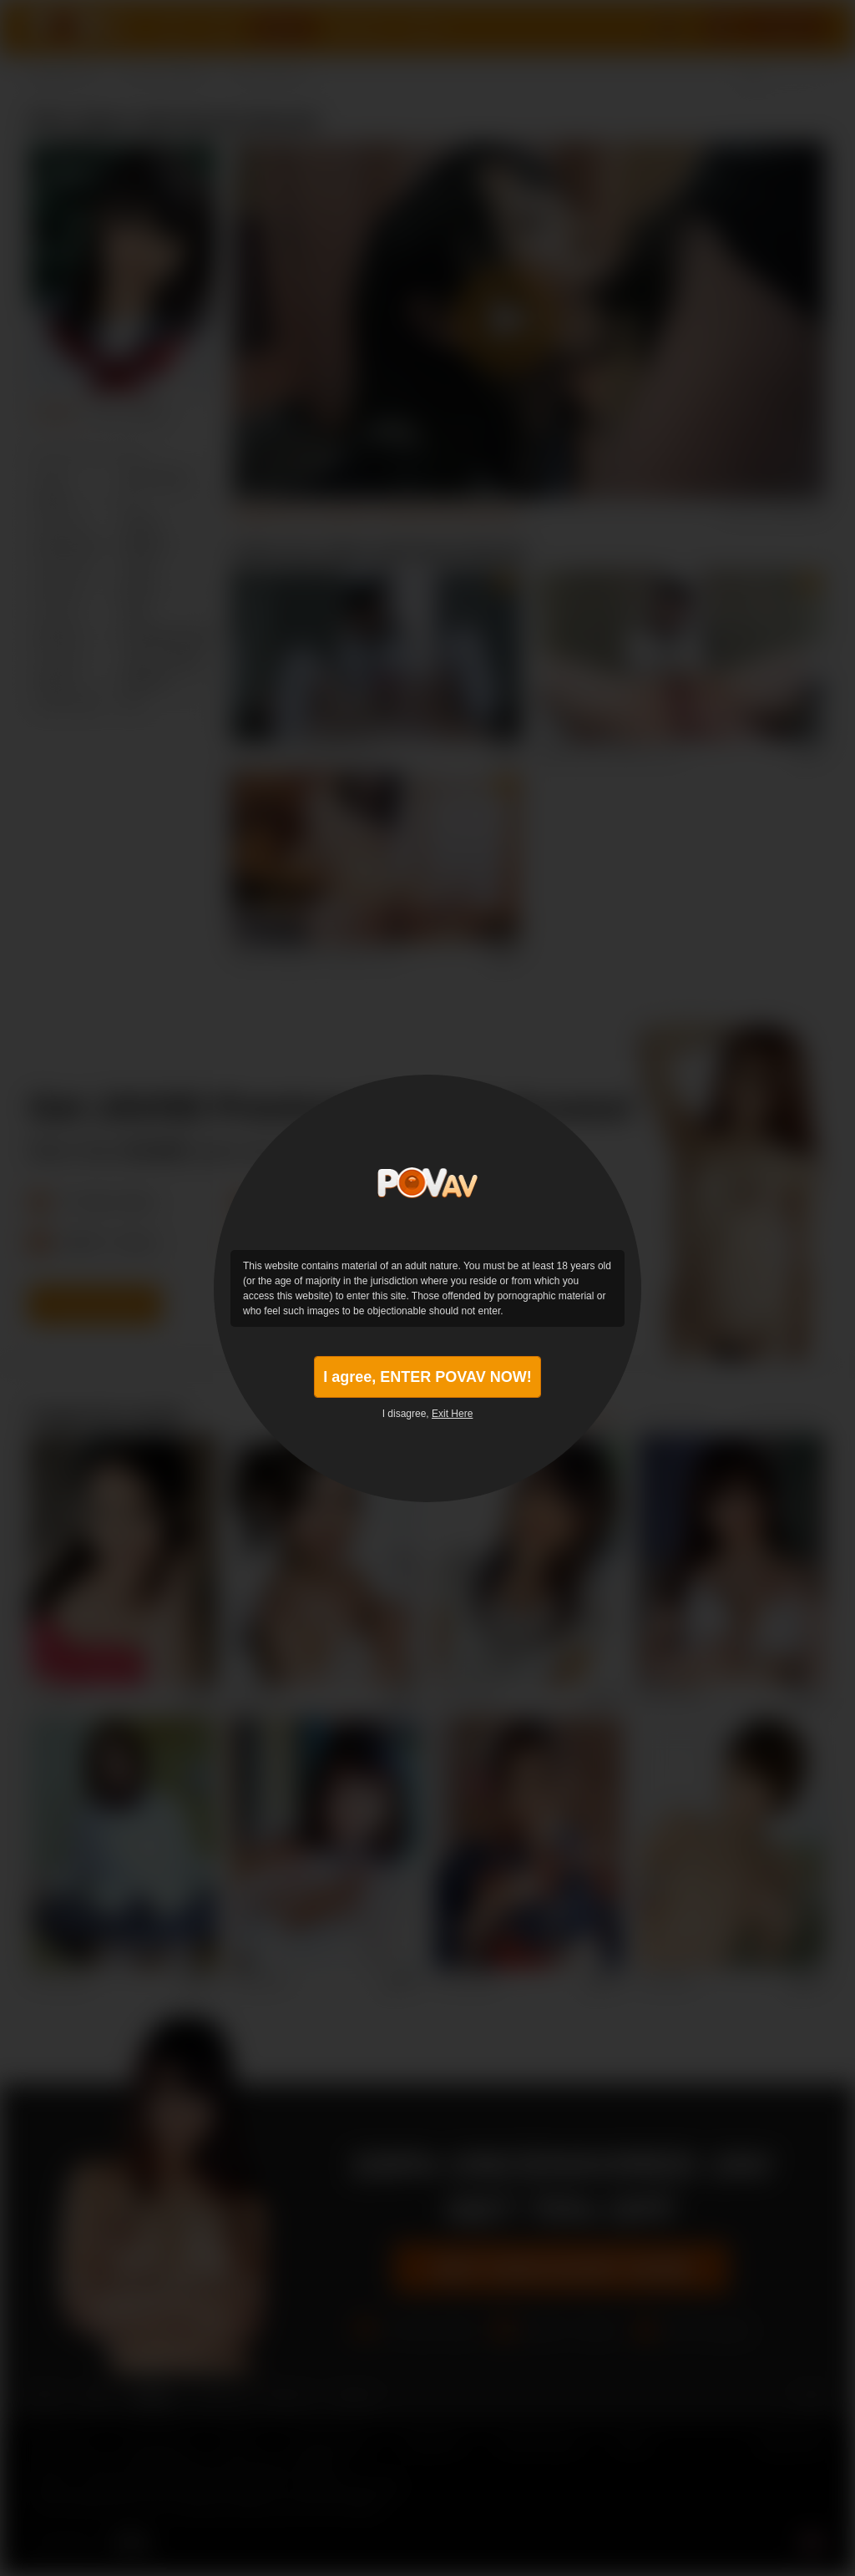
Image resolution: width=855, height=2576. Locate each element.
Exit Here (452, 1414)
